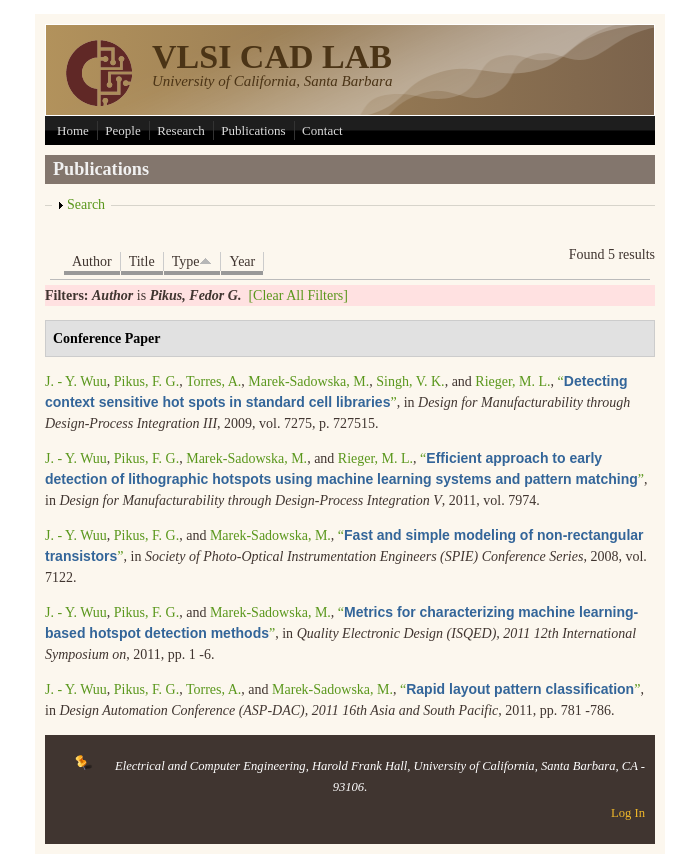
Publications (253, 130)
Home (73, 130)
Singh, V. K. (410, 381)
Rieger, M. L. (512, 381)
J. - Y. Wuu (76, 381)
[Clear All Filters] (298, 295)
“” (520, 689)
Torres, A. (213, 381)
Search (86, 204)
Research (181, 130)
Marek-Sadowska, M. (308, 381)
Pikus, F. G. (146, 381)
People (122, 130)
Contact (322, 130)
